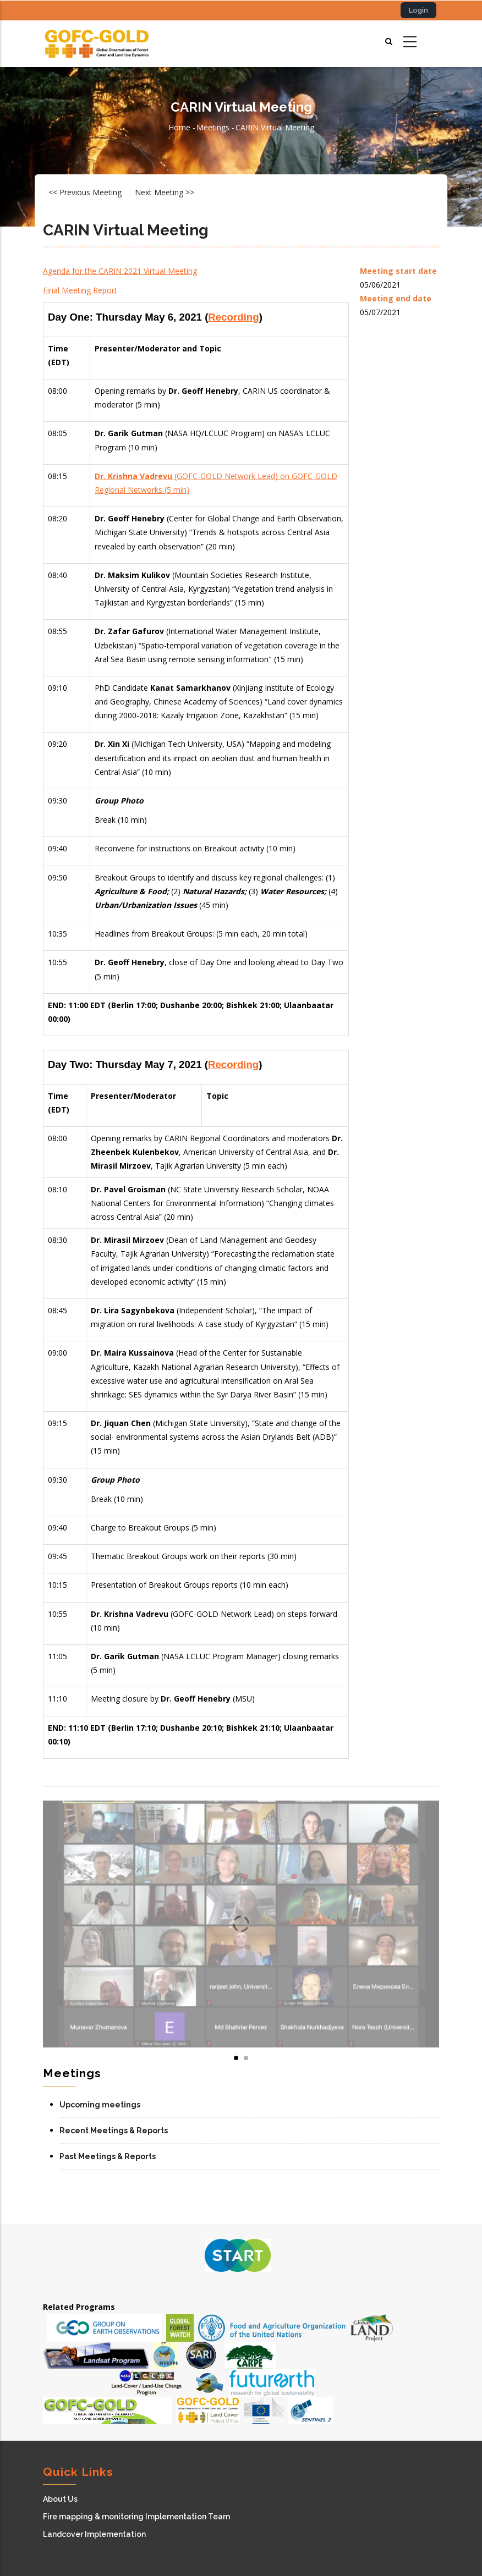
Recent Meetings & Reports (113, 2130)
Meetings (212, 127)
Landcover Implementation (94, 2534)
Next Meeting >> (164, 192)
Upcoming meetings (99, 2104)
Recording (233, 317)
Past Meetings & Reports (107, 2156)
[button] (241, 1924)
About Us (60, 2499)
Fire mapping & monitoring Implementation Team (136, 2516)
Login (418, 10)
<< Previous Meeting (85, 192)
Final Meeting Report (80, 290)
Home (179, 127)
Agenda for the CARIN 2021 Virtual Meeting (120, 271)
